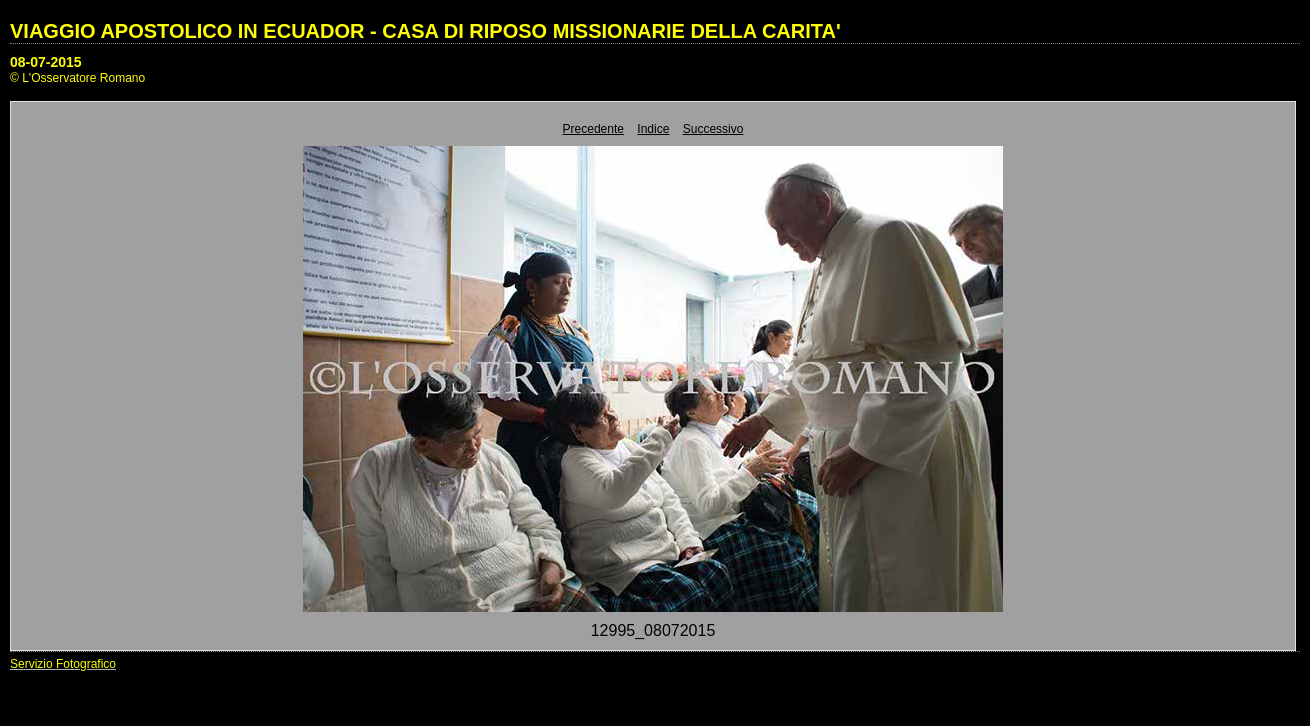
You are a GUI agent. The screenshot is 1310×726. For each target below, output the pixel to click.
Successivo (713, 129)
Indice (653, 129)
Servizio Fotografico (63, 664)
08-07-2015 (46, 62)
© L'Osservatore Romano (77, 78)
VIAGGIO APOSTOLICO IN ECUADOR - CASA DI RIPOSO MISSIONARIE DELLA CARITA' (425, 31)
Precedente (593, 129)
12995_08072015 (653, 630)
